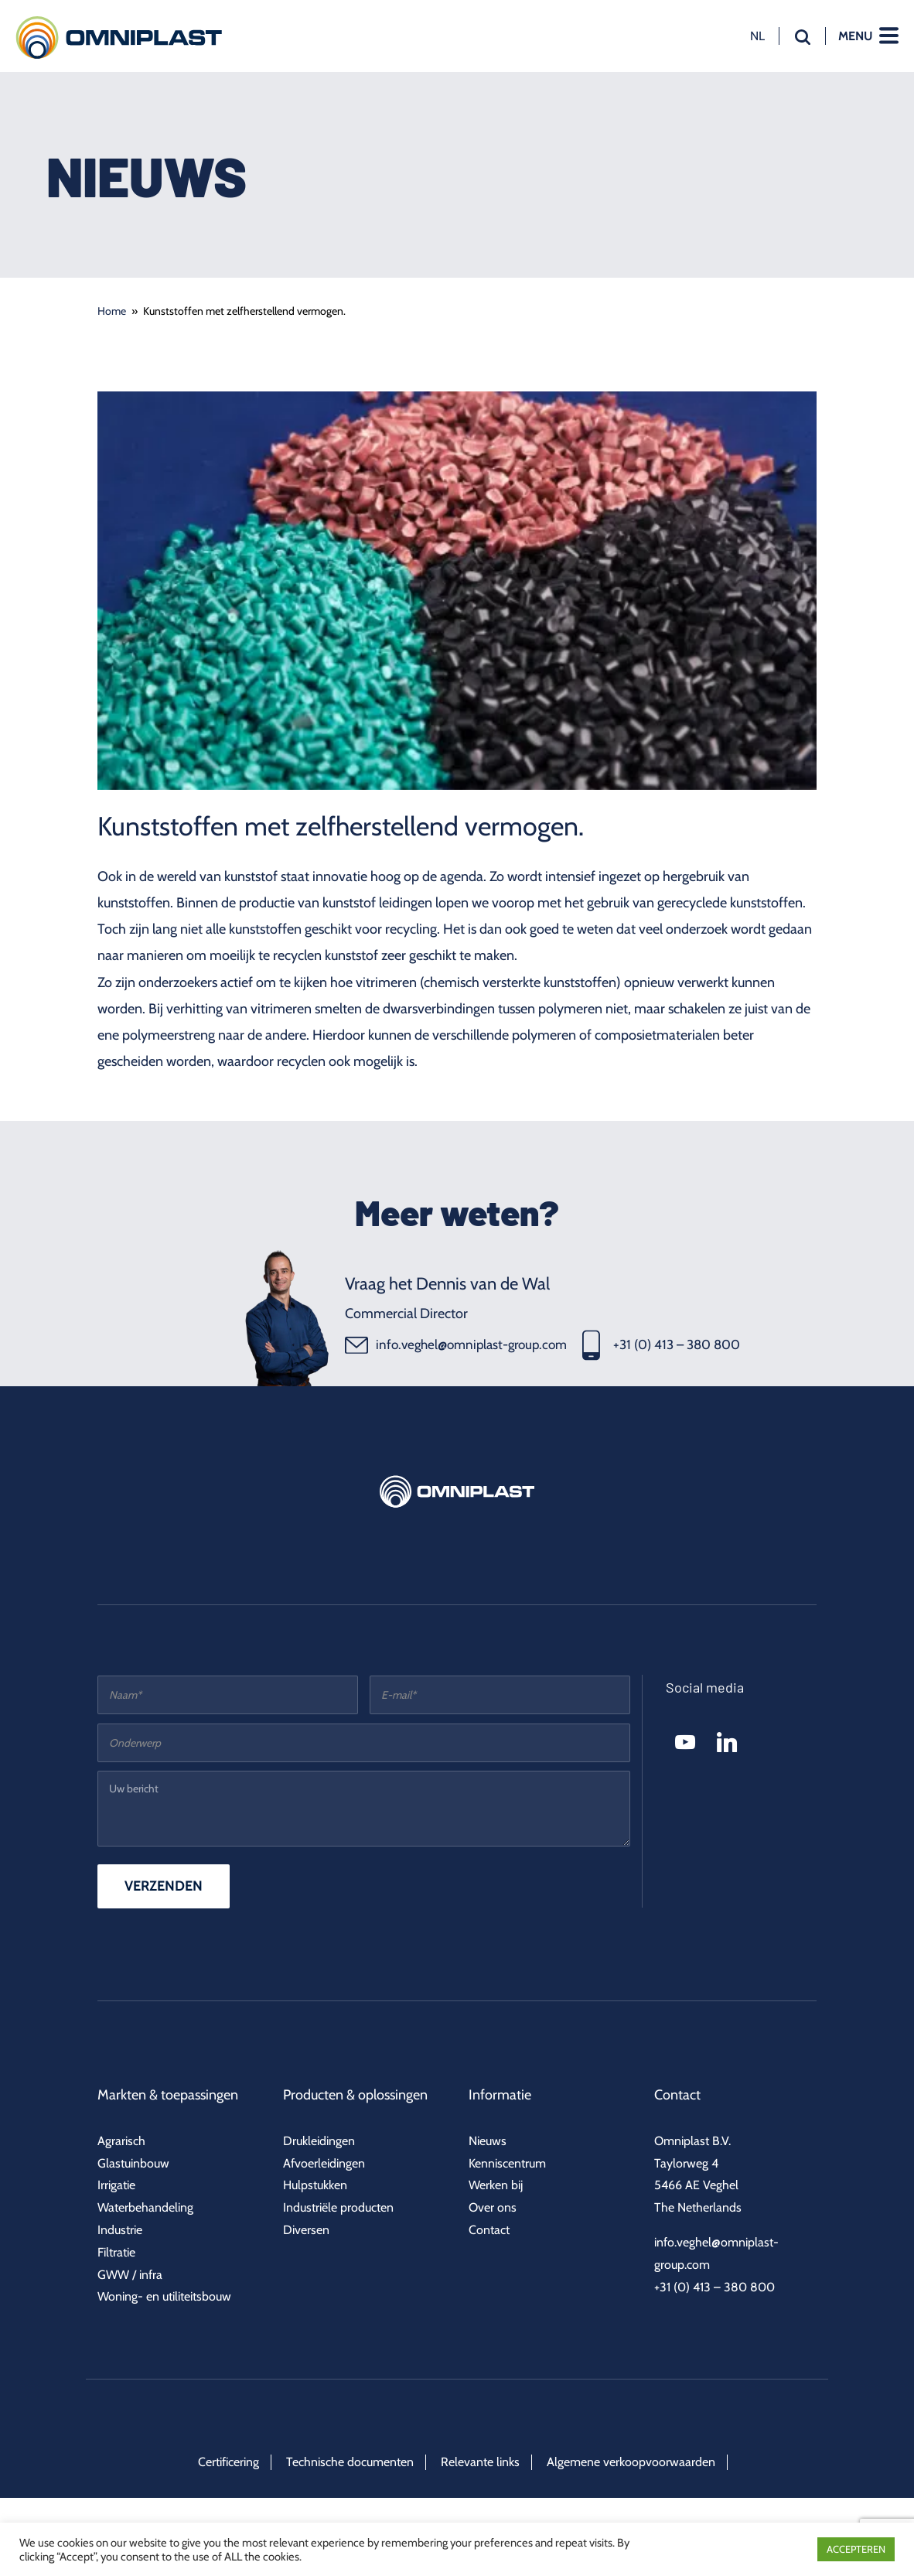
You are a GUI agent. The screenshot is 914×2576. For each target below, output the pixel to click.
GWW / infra (129, 2274)
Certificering (228, 2462)
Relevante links (480, 2462)
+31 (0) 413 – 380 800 (661, 1345)
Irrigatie (116, 2185)
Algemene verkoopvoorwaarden (631, 2462)
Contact (489, 2229)
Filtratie (116, 2252)
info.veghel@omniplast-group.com (456, 1345)
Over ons (493, 2207)
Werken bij (496, 2185)
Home (111, 311)
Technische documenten (350, 2462)
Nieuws (487, 2141)
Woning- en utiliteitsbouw (164, 2296)
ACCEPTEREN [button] (856, 2549)
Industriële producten (338, 2207)
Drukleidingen (319, 2141)
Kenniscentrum (507, 2163)
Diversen (306, 2229)
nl (757, 35)
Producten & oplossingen (355, 2094)
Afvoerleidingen (324, 2163)
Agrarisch (121, 2141)
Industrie (119, 2229)
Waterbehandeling (145, 2207)
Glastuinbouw (133, 2163)
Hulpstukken (315, 2185)
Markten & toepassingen (167, 2094)
